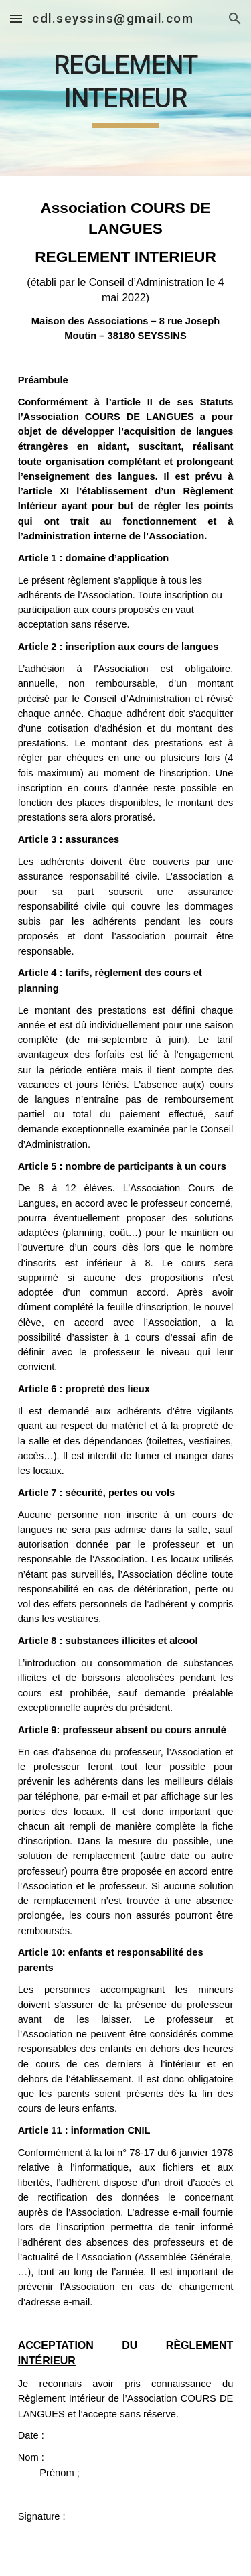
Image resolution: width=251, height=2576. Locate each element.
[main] (126, 88)
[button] (16, 18)
